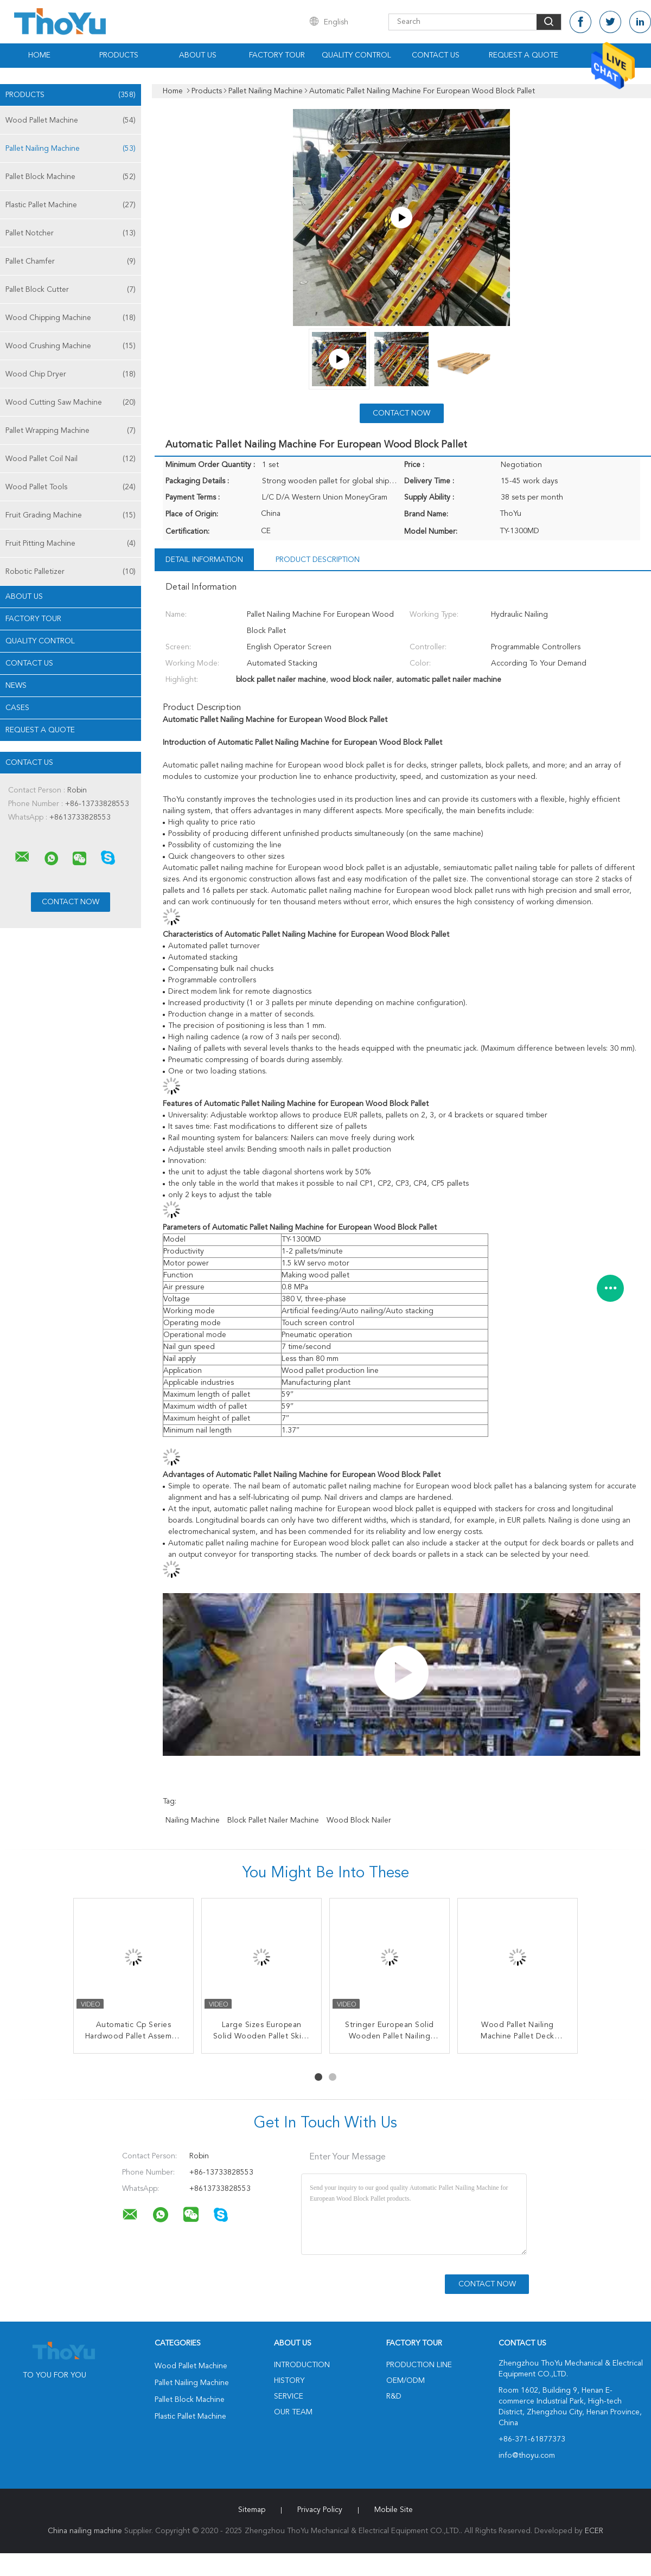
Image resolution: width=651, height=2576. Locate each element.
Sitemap (251, 2510)
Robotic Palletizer (70, 571)
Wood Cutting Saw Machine (70, 402)
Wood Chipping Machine (70, 317)
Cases (17, 708)
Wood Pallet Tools (70, 487)
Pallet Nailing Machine (70, 148)
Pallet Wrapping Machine (70, 430)
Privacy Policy (319, 2510)
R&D (393, 2396)
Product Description (318, 560)
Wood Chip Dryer (70, 374)
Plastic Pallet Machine (70, 205)
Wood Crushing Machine (70, 346)
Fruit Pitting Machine (70, 543)
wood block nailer (359, 1820)
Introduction (302, 2365)
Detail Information (204, 560)
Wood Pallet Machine (70, 120)
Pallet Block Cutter (70, 289)
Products (118, 55)
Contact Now (401, 413)
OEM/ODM (405, 2381)
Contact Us (435, 55)
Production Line (419, 2365)
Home (39, 55)
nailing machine (192, 1820)
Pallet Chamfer (70, 261)
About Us (197, 55)
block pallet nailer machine (273, 1820)
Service (288, 2396)
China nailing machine (85, 2531)
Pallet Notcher (70, 233)
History (289, 2381)
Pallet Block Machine (70, 176)
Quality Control (356, 55)
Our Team (293, 2412)
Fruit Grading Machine (70, 515)
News (16, 685)
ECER (594, 2531)
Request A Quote (523, 55)
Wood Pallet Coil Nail (70, 458)
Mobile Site (393, 2510)
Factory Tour (277, 55)
